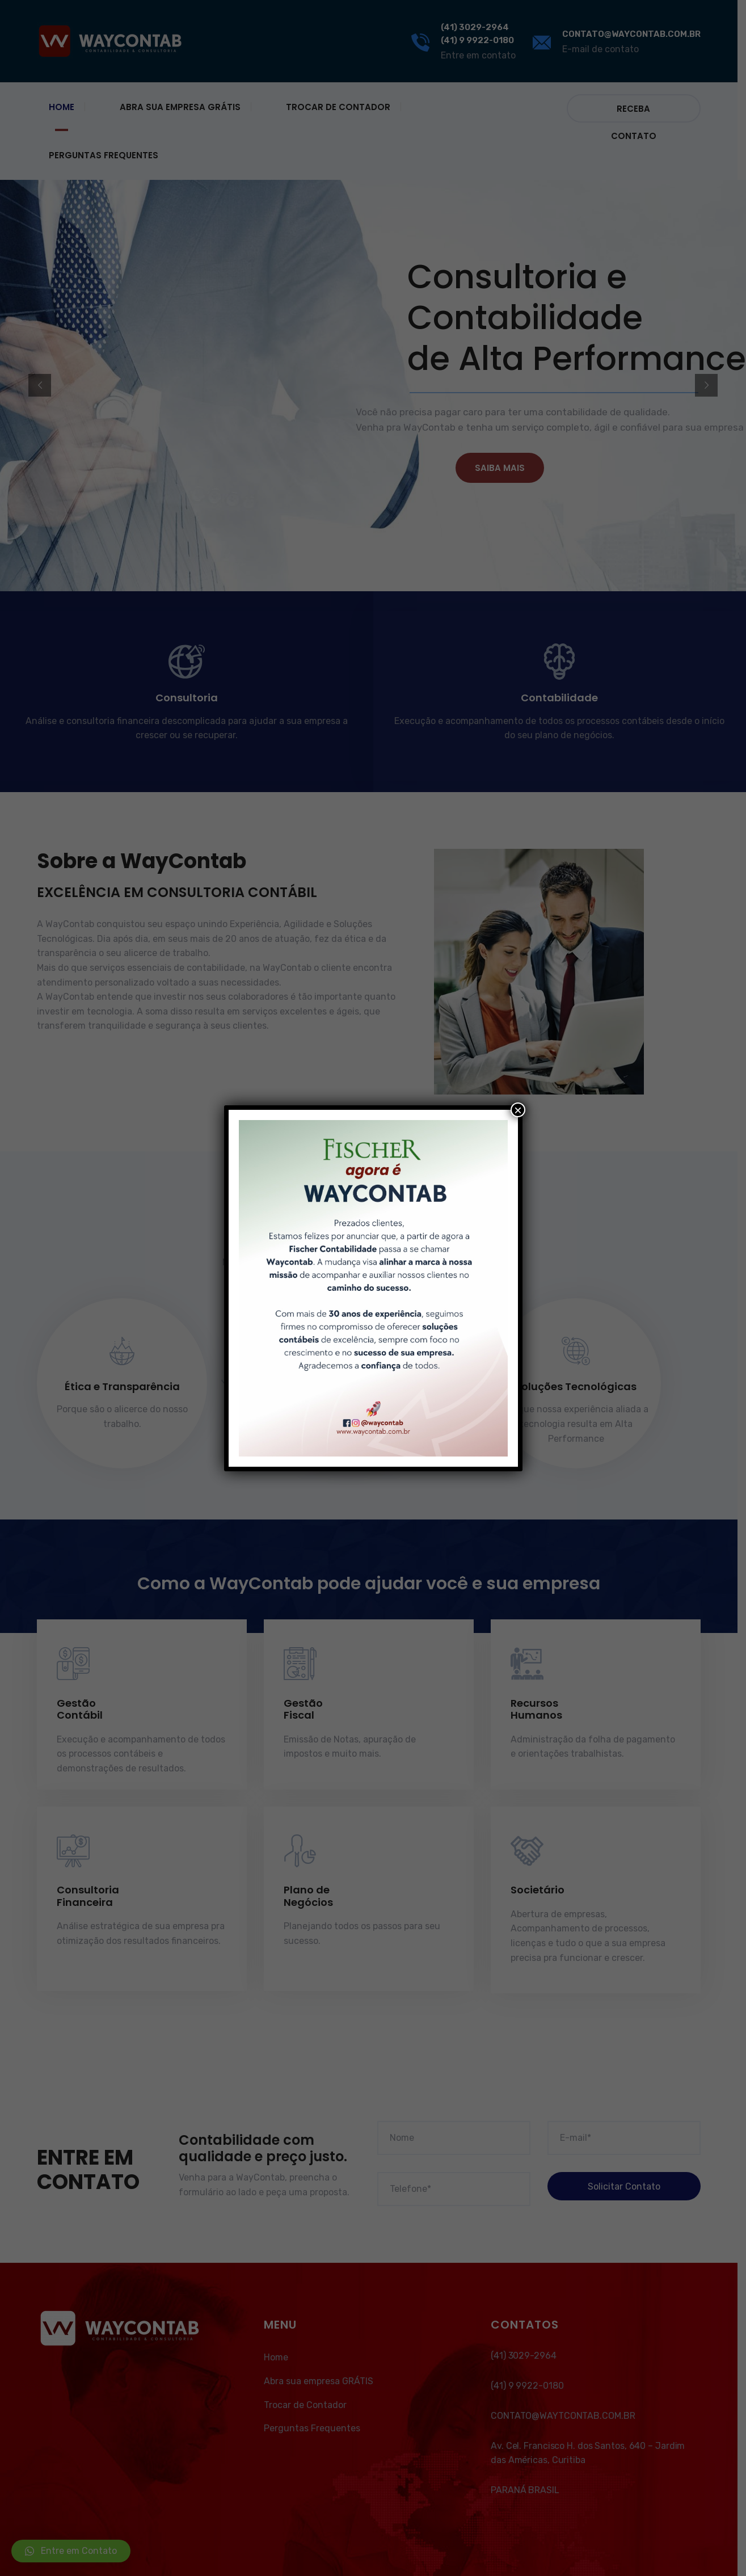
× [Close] (518, 1109)
